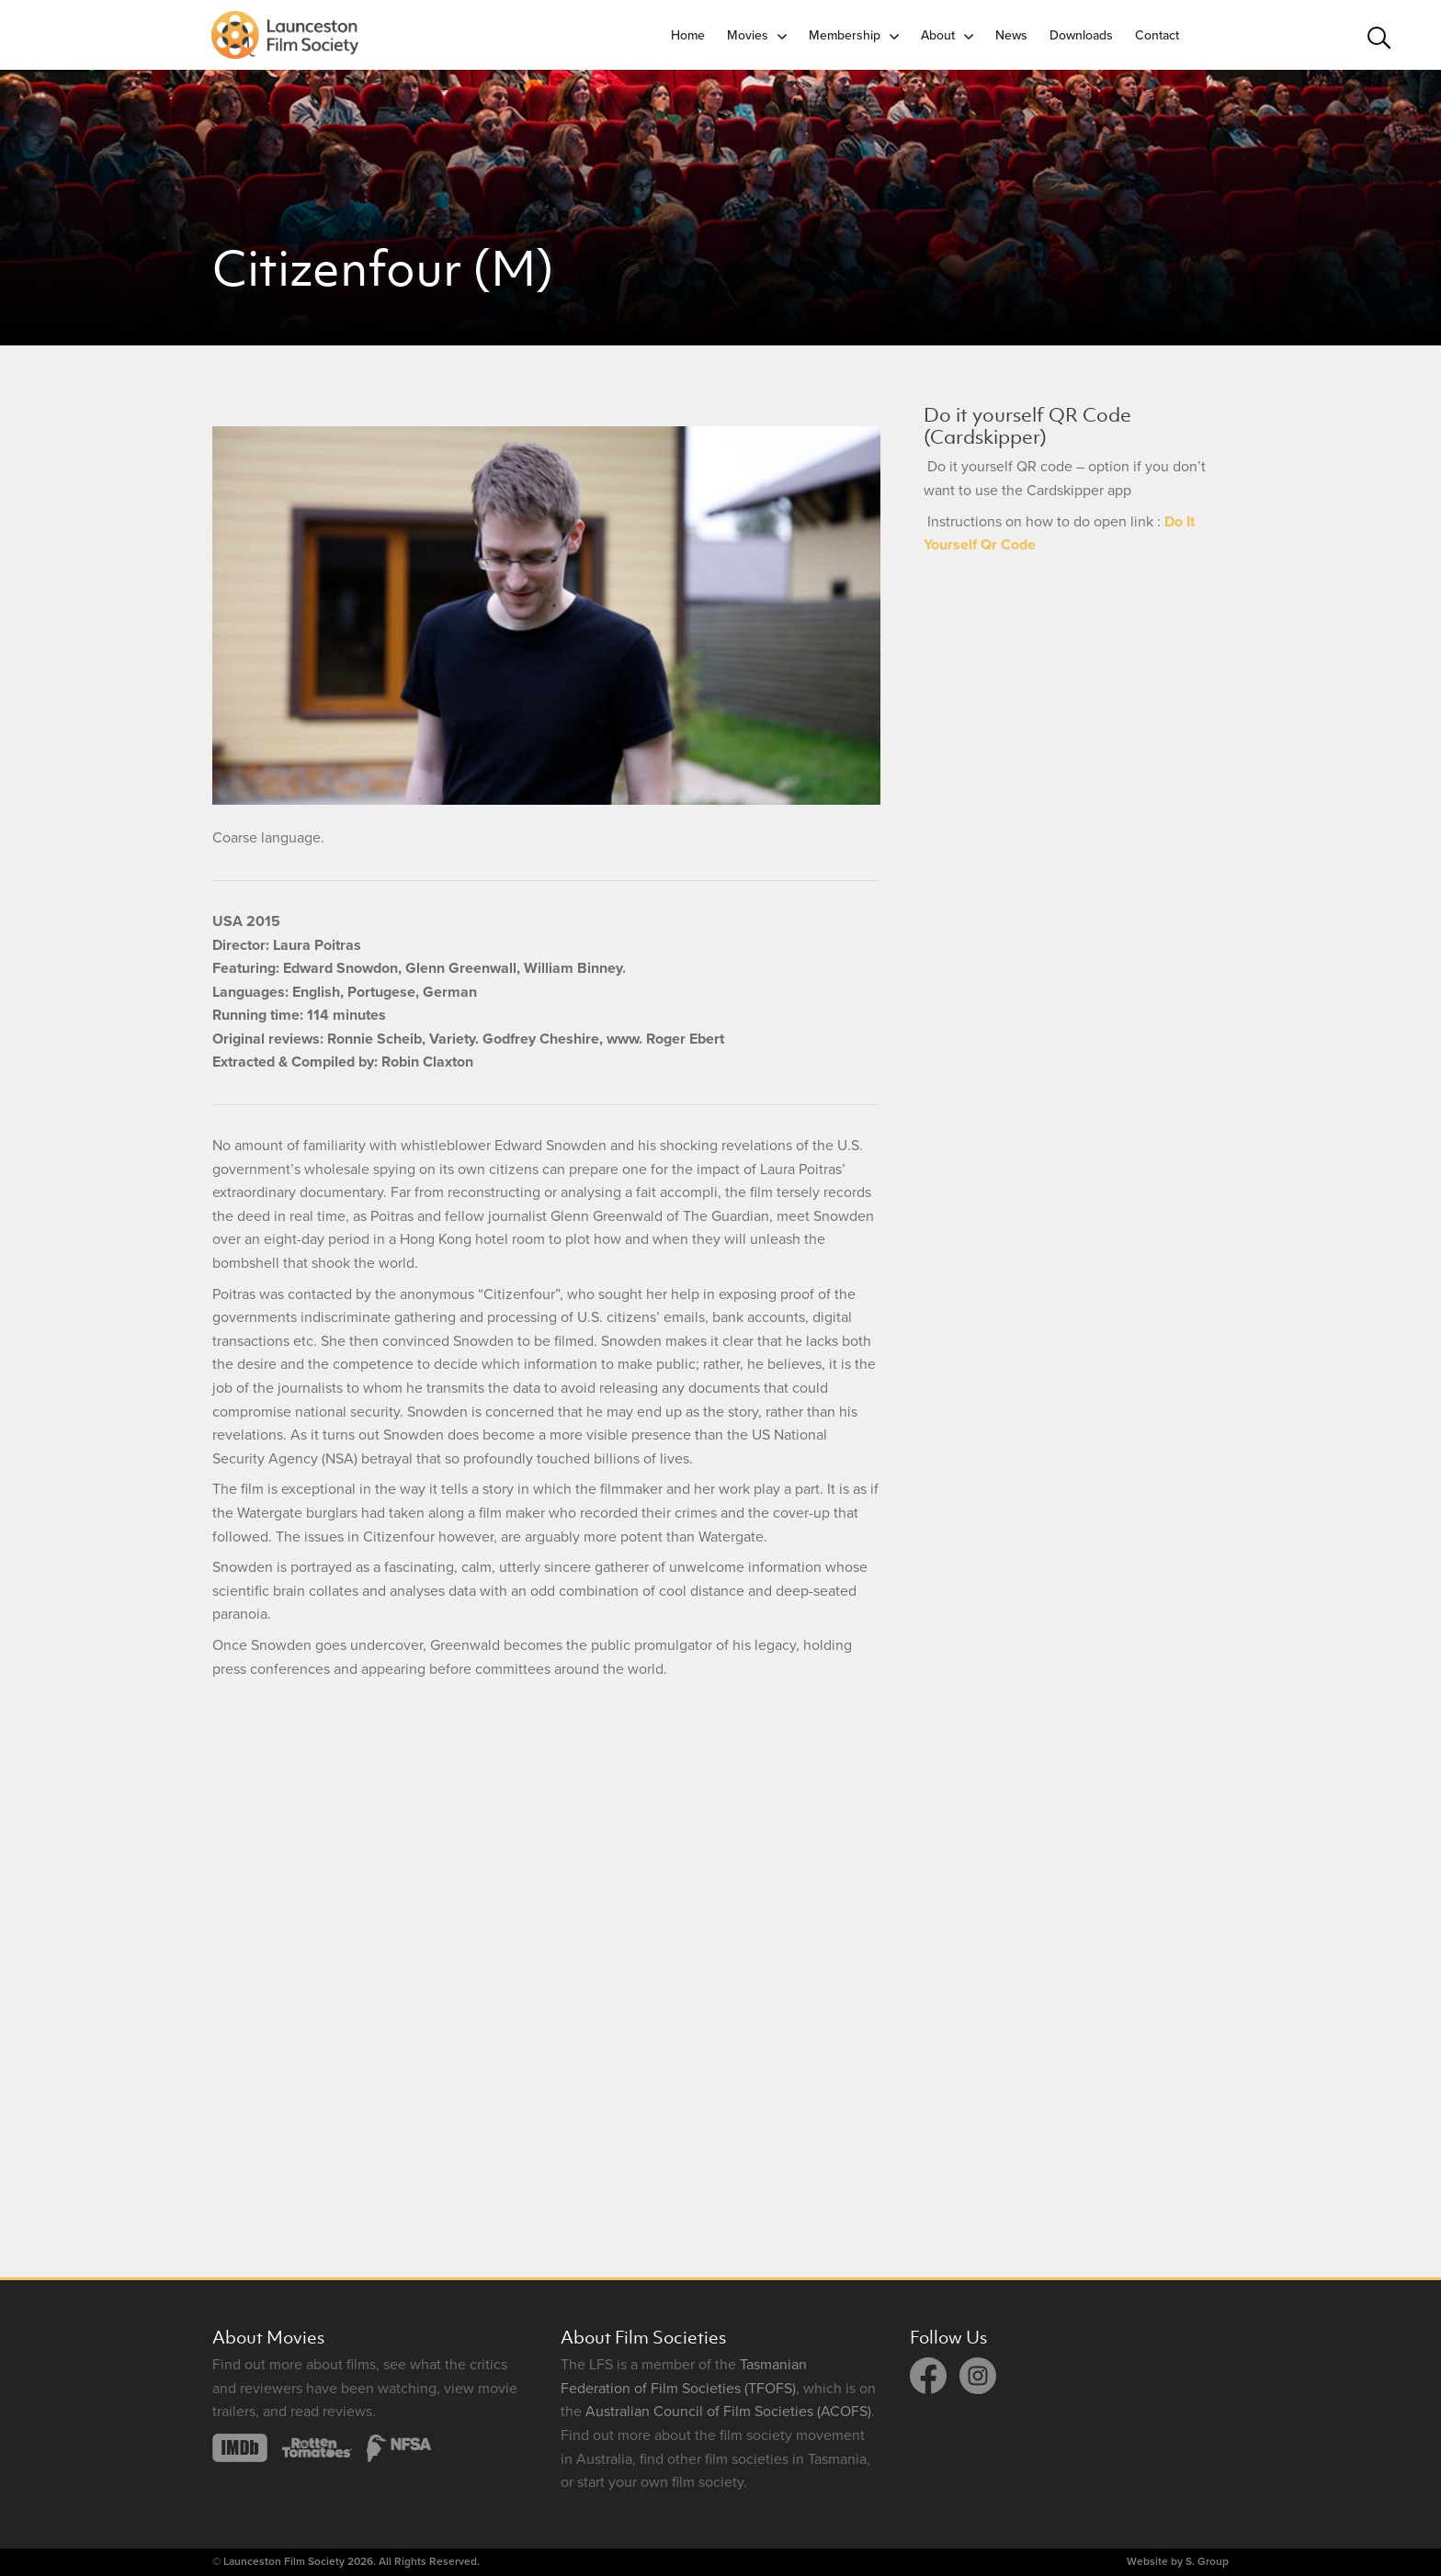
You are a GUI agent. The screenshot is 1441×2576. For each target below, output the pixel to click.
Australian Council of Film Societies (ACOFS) (728, 2411)
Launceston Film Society (284, 2561)
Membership (844, 35)
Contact (1157, 35)
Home (688, 35)
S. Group (1207, 2561)
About (938, 35)
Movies (747, 35)
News (1011, 35)
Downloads (1081, 35)
